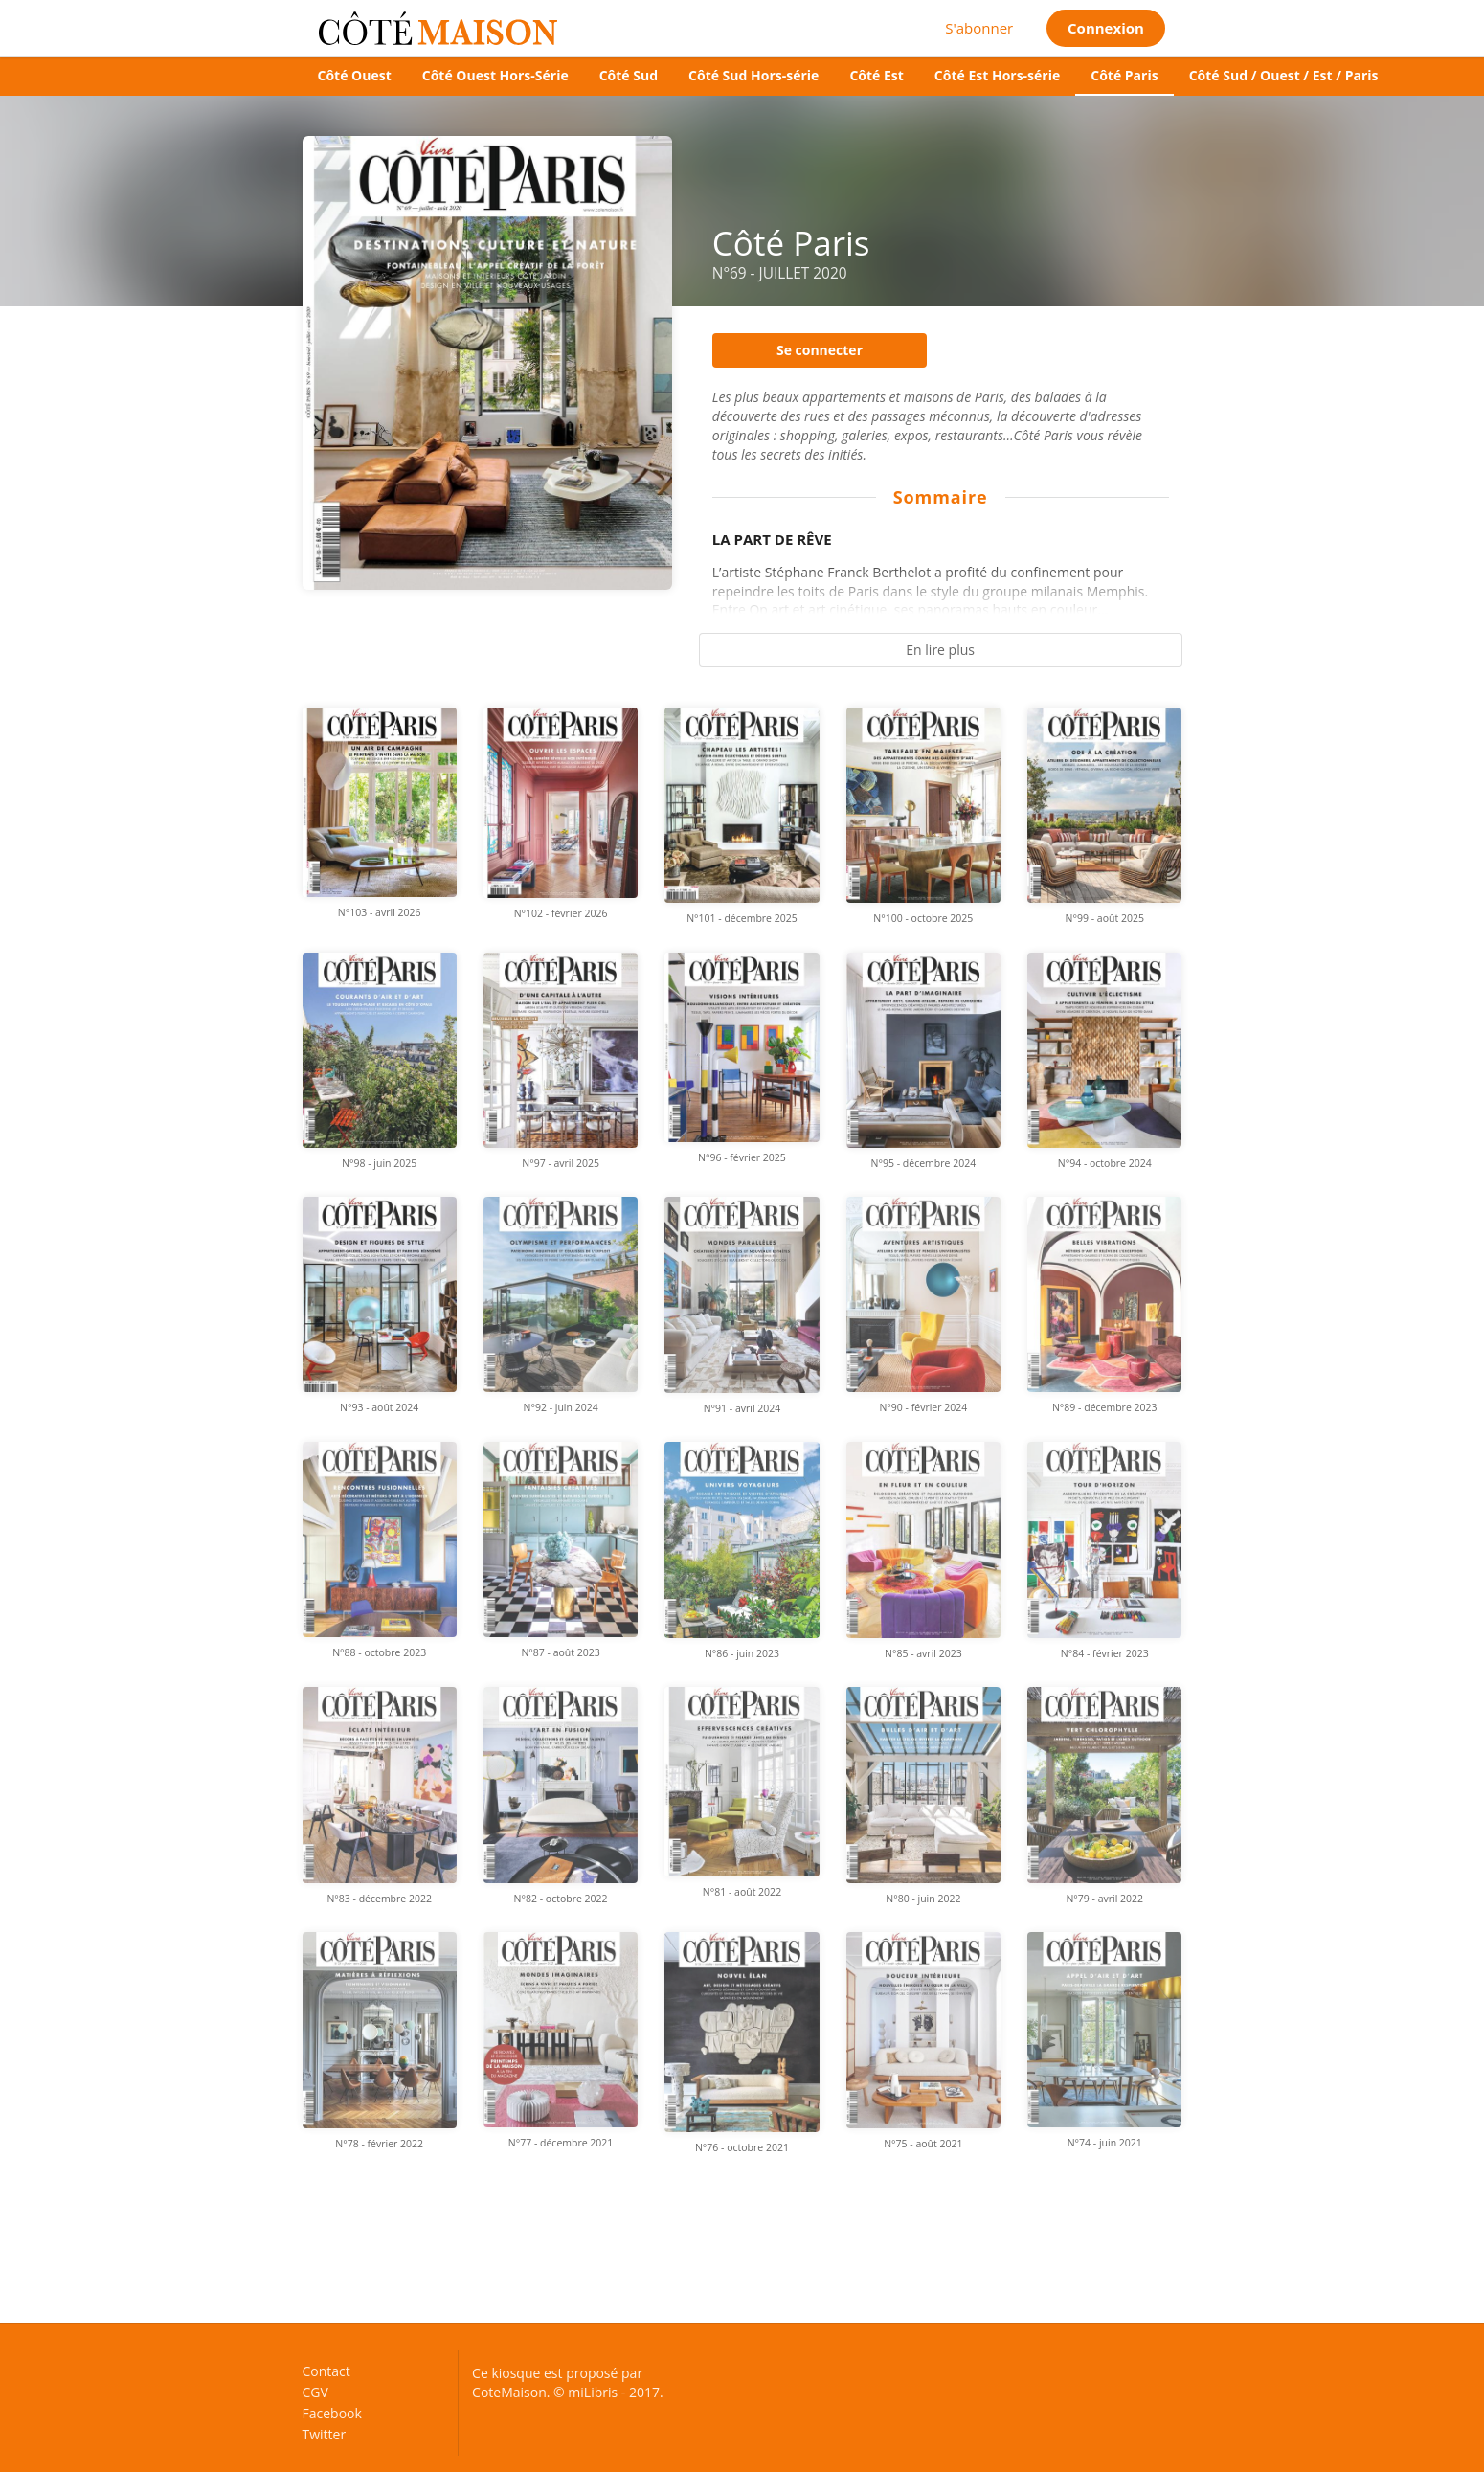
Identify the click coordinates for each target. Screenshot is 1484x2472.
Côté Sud (628, 75)
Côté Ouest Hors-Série (495, 75)
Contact (326, 2372)
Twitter (325, 2433)
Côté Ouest (355, 75)
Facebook (332, 2413)
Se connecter (819, 350)
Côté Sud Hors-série (753, 75)
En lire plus (940, 649)
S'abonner (979, 27)
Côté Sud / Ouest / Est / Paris (1284, 75)
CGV (315, 2392)
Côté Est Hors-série (997, 75)
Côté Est (876, 75)
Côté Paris (1124, 75)
